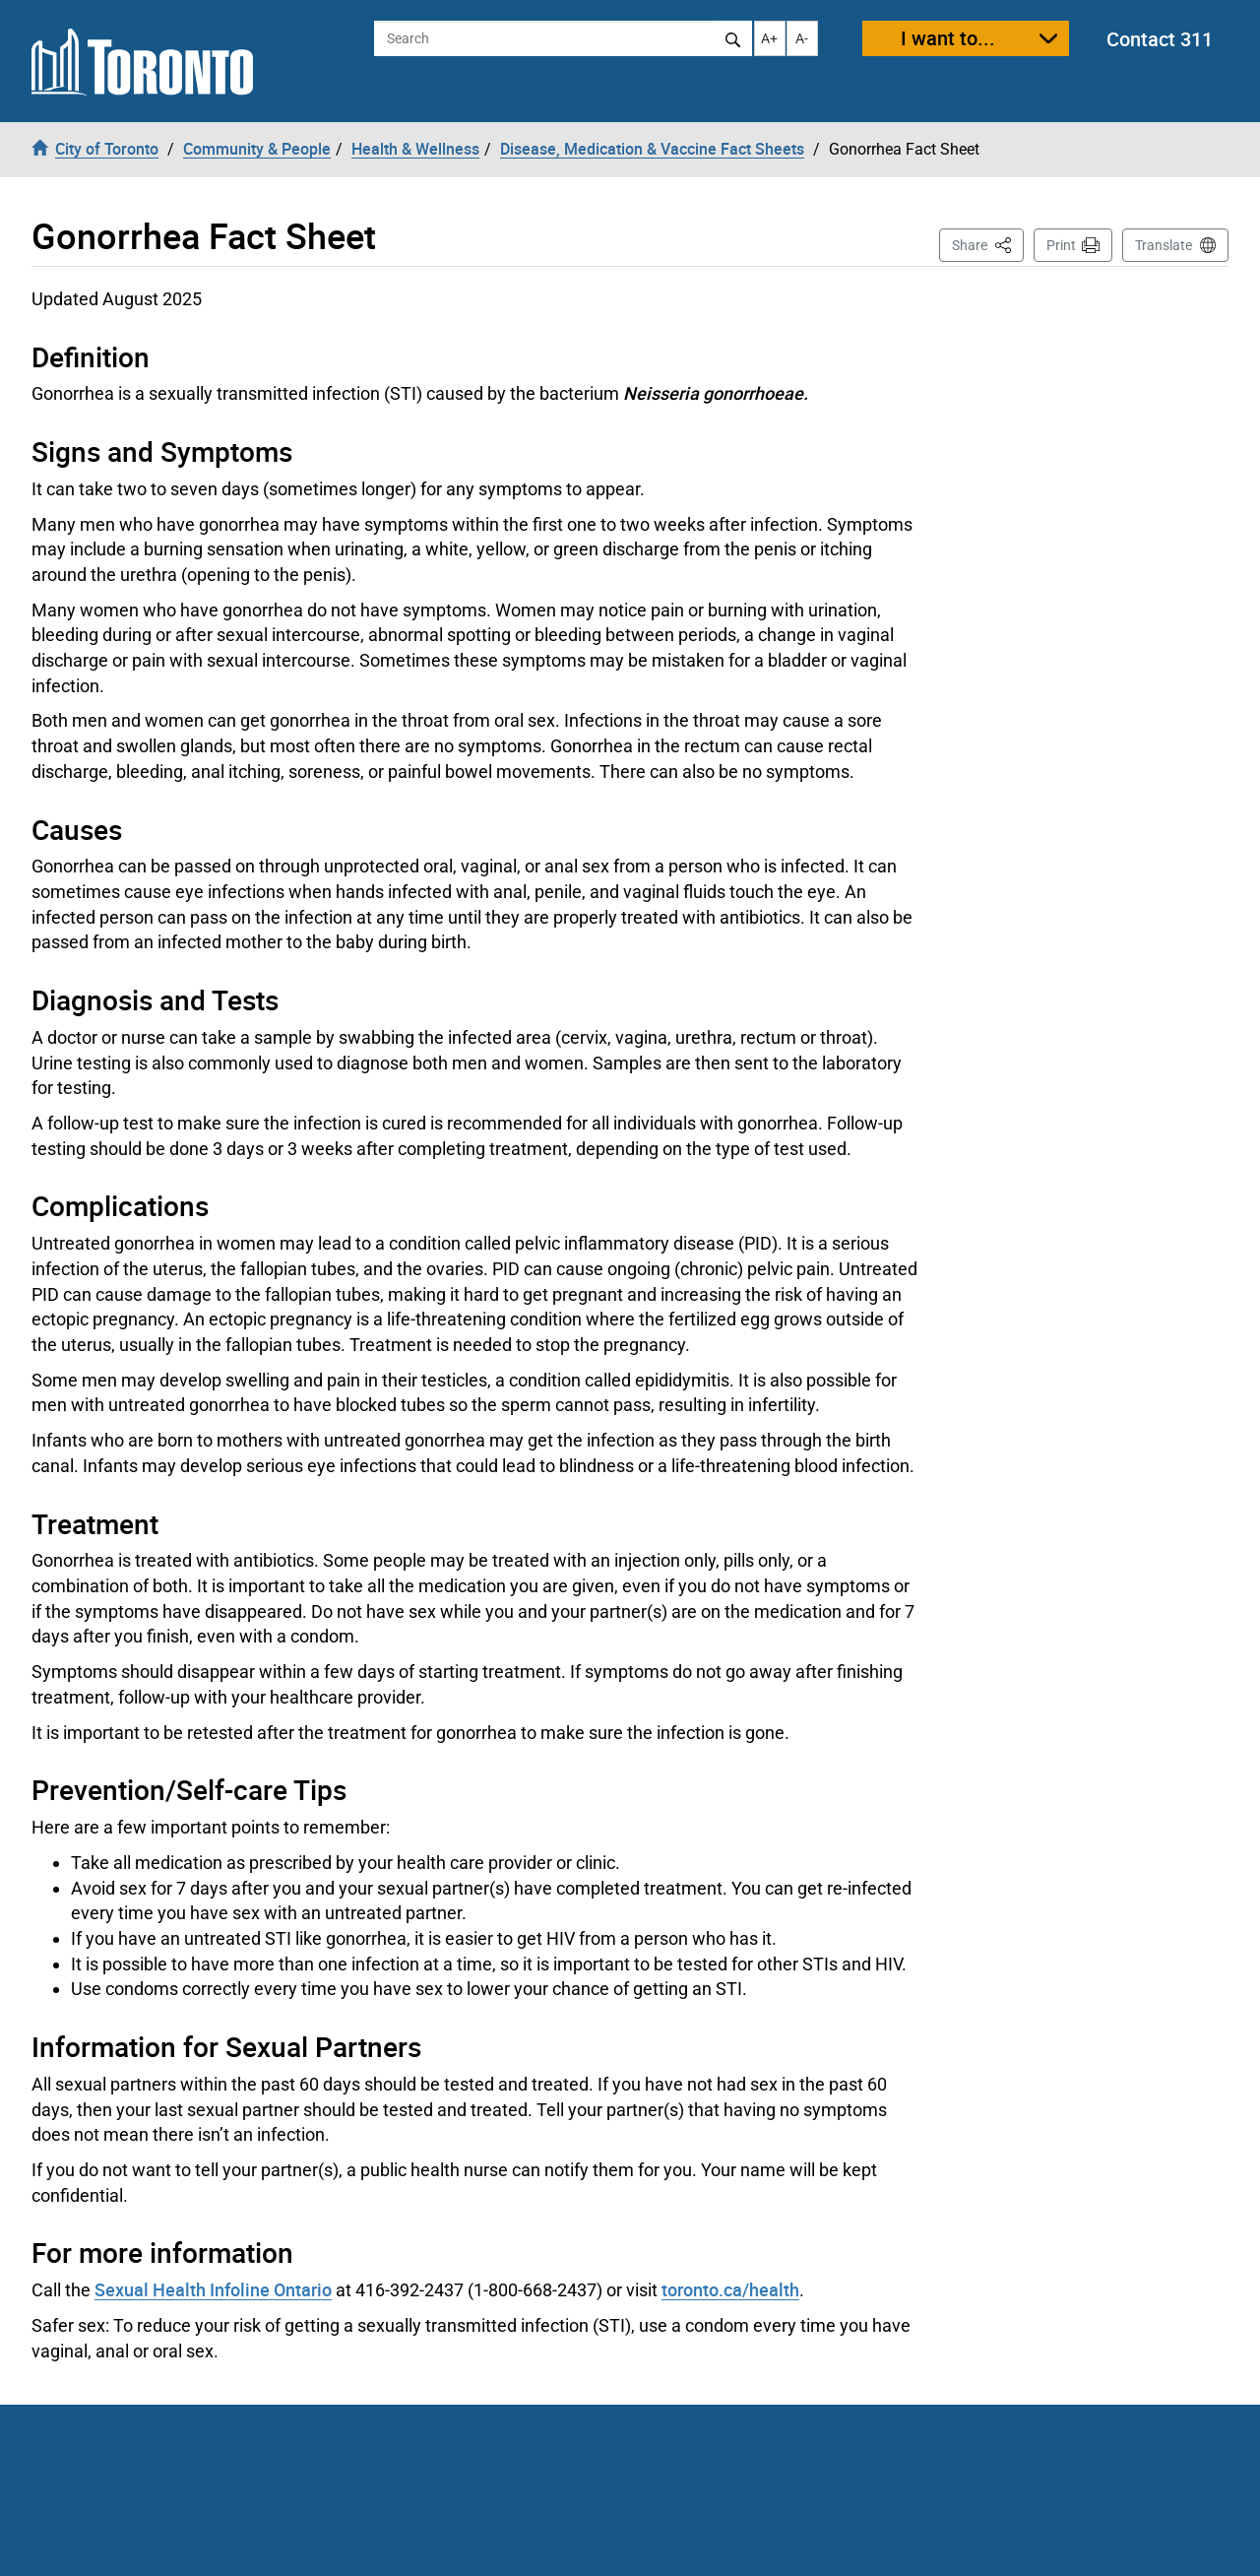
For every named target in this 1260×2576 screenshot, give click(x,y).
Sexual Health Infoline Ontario (213, 2289)
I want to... (948, 38)
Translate (1163, 245)
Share (988, 243)
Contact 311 (1159, 39)
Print (1061, 245)
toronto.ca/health (730, 2289)
